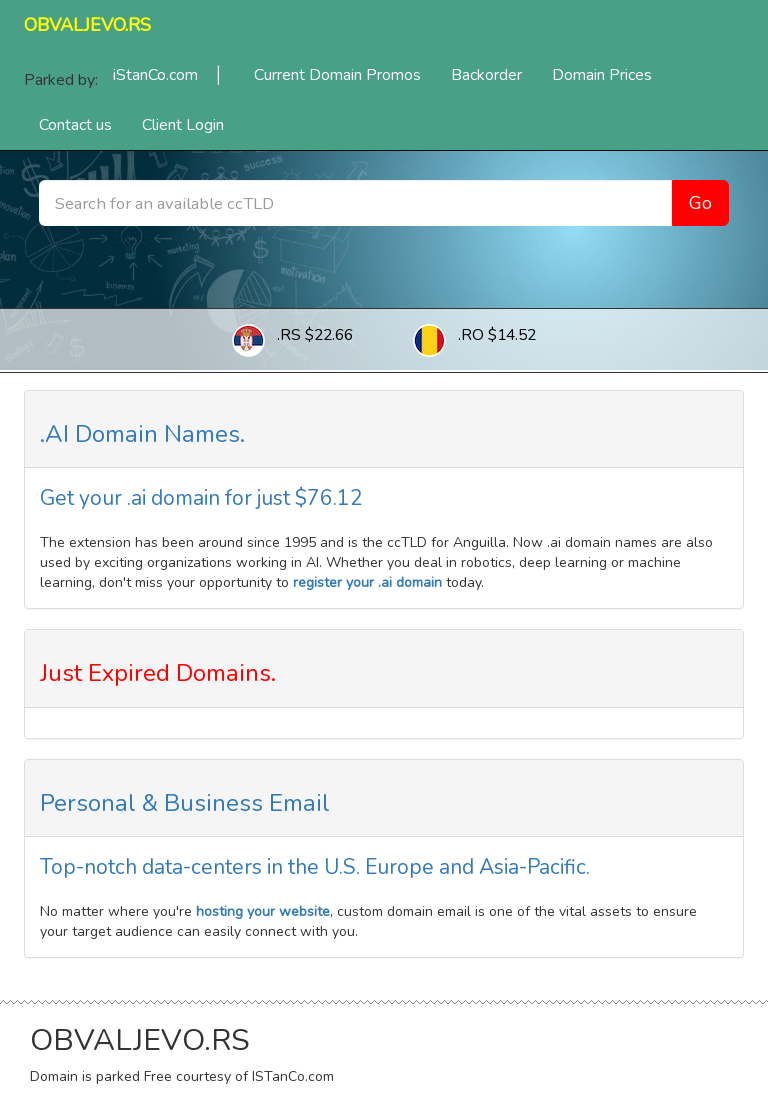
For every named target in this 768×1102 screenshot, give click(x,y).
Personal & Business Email (185, 803)
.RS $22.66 (315, 335)
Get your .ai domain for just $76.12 (201, 498)
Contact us (75, 125)
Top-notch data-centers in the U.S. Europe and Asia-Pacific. (315, 867)
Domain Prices (602, 75)
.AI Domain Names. (142, 434)
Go (700, 203)
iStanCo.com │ (168, 75)
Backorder (486, 75)
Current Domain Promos (337, 75)
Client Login (183, 125)
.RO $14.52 (497, 335)
